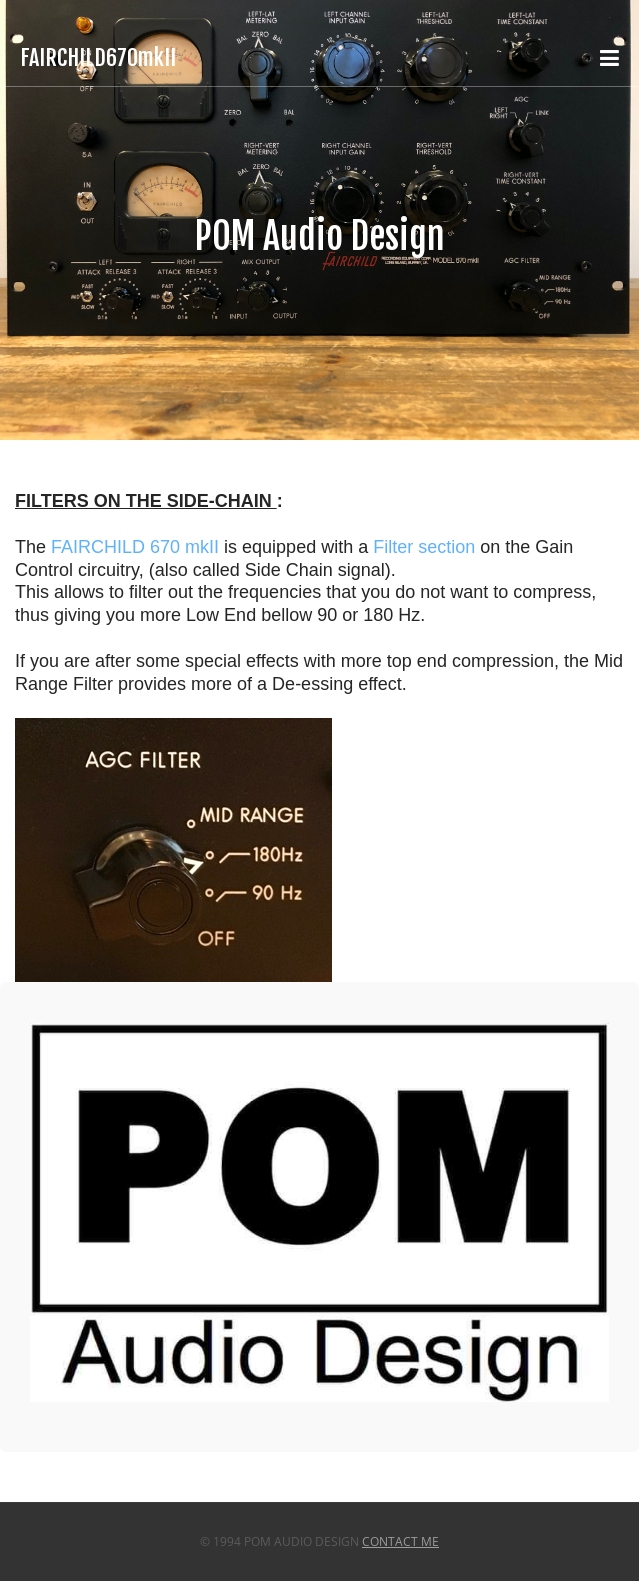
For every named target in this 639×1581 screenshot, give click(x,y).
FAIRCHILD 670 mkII (135, 547)
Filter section (424, 547)
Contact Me (400, 1541)
